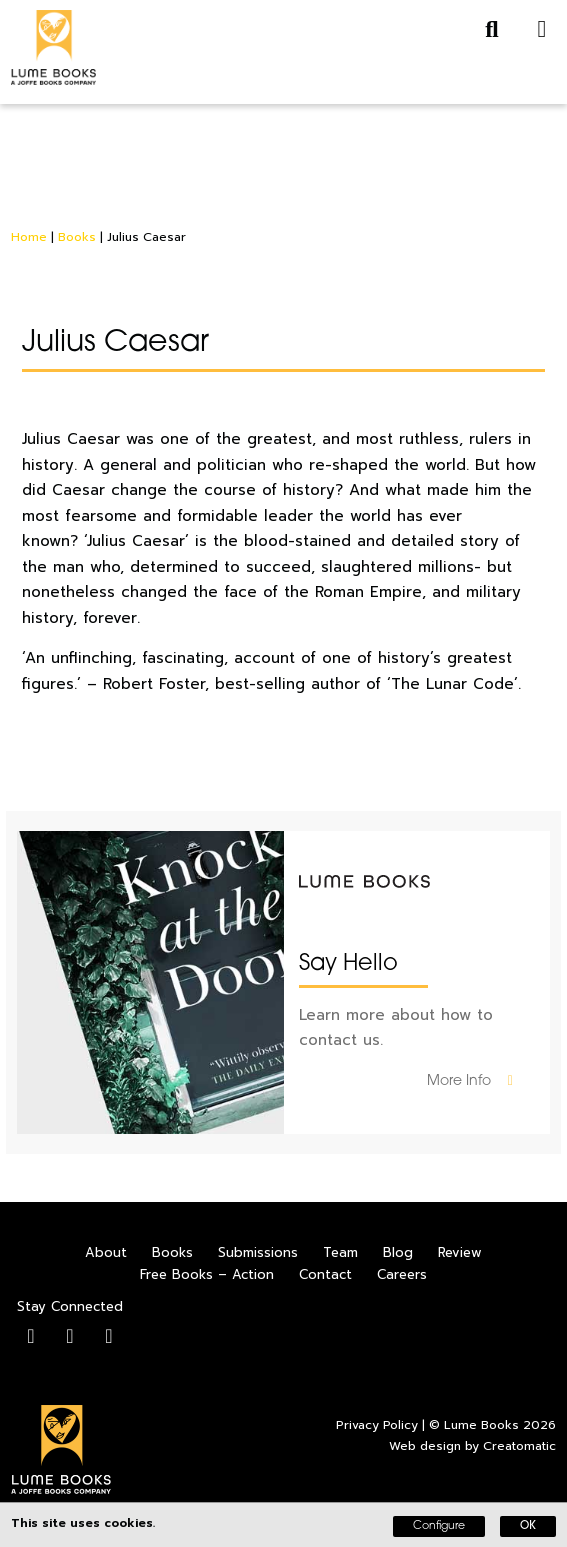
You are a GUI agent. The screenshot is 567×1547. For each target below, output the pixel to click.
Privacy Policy (377, 1425)
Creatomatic (519, 1446)
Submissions (258, 1252)
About (106, 1252)
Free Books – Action (207, 1274)
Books (77, 237)
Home (29, 237)
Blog (398, 1252)
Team (340, 1252)
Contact (325, 1274)
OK (528, 1526)
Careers (402, 1274)
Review (460, 1252)
